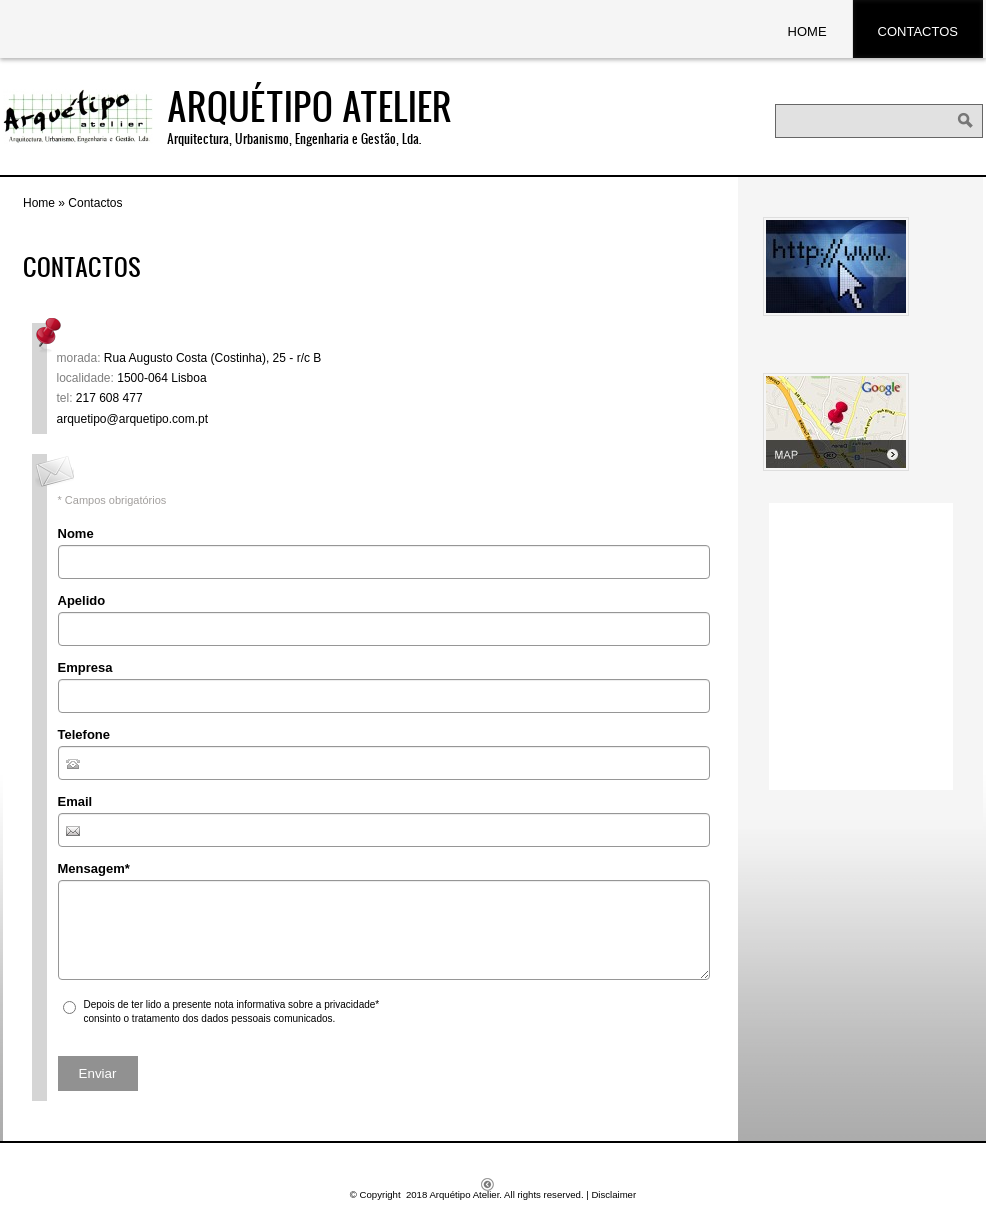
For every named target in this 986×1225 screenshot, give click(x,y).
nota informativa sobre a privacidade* (296, 1004)
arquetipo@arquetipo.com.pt (133, 419)
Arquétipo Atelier (309, 105)
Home (807, 31)
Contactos (918, 31)
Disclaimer (613, 1194)
